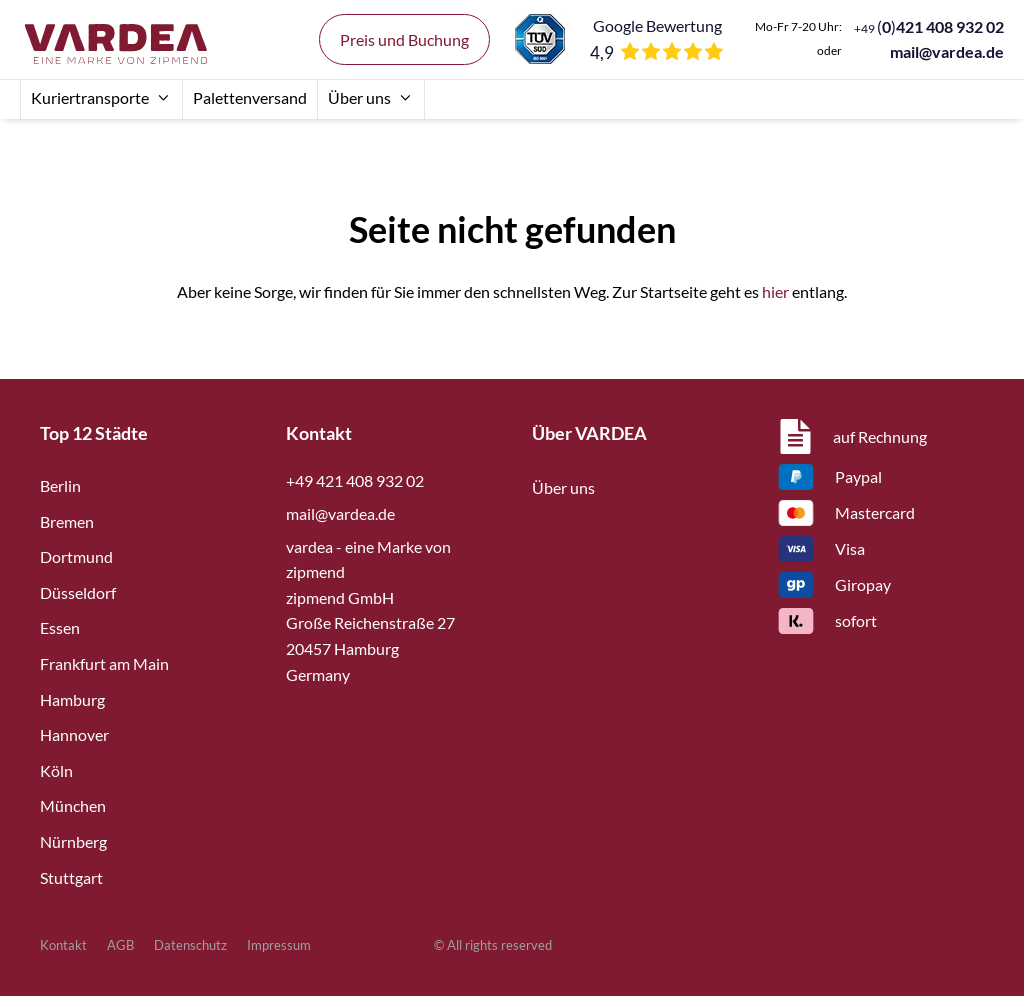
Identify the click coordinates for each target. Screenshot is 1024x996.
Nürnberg (73, 841)
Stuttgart (71, 877)
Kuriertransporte (101, 97)
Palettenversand (250, 97)
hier (775, 291)
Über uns (371, 97)
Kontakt (63, 945)
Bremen (67, 521)
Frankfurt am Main (104, 663)
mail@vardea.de (947, 51)
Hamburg (72, 699)
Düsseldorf (78, 592)
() (929, 26)
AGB (120, 945)
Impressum (279, 945)
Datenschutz (190, 945)
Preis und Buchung (404, 39)
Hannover (74, 734)
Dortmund (76, 556)
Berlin (60, 485)
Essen (60, 627)
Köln (56, 770)
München (73, 805)
